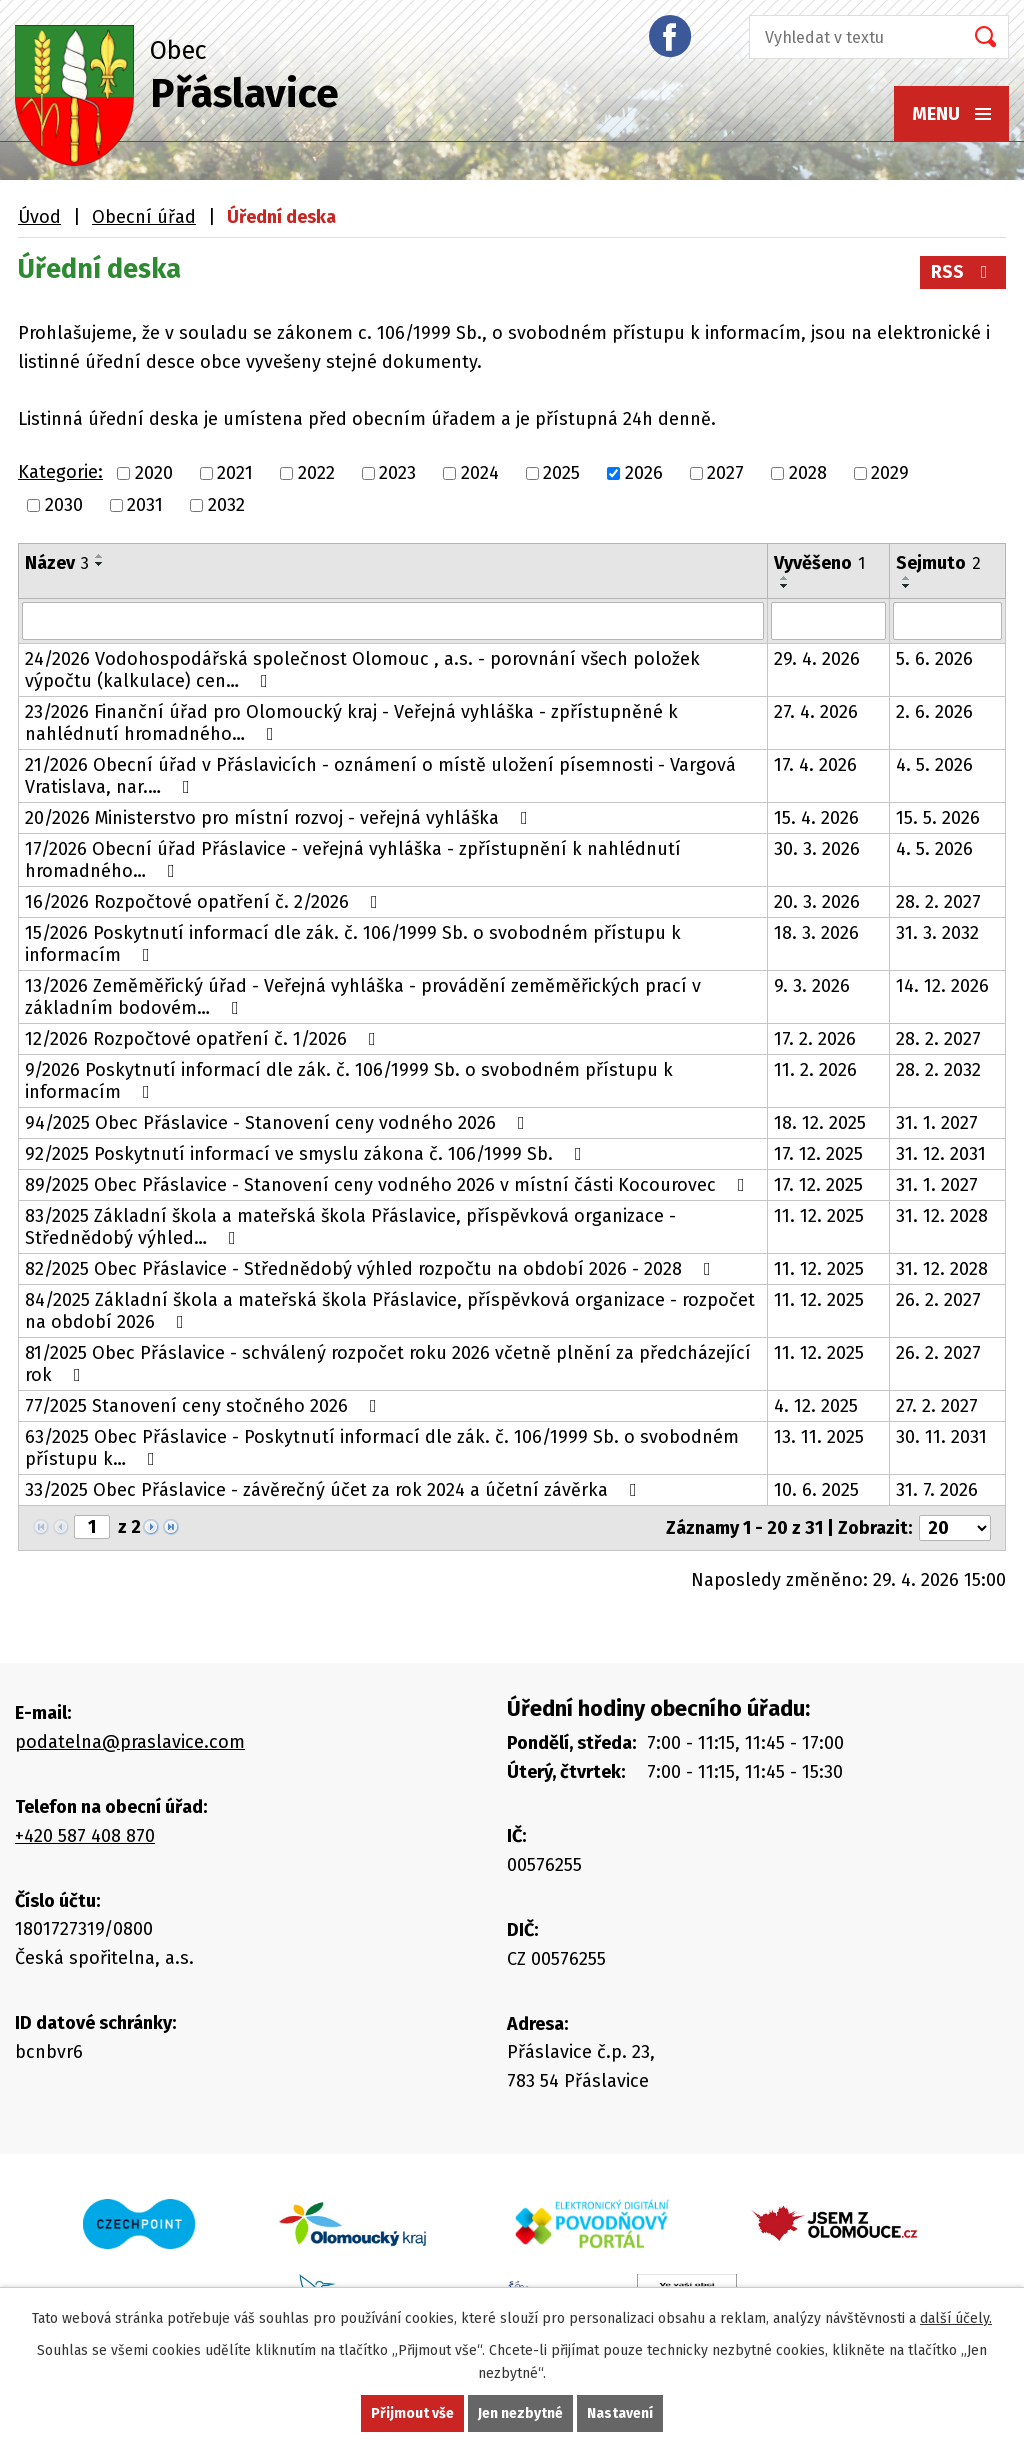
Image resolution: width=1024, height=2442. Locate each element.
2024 (480, 473)
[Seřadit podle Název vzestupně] (100, 556)
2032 (226, 505)
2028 (808, 473)
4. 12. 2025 (816, 1406)
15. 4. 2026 (816, 818)
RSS (963, 272)
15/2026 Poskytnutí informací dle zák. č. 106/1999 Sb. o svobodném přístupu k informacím (353, 944)
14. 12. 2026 (942, 986)
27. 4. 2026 (816, 712)
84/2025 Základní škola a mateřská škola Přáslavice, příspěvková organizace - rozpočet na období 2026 (390, 1311)
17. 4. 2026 (815, 765)
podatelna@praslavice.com (130, 1742)
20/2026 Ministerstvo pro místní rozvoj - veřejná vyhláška (280, 818)
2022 (316, 473)
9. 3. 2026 (812, 986)
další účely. (956, 2318)
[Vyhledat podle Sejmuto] (947, 621)
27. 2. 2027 (937, 1406)
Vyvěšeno (819, 563)
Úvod (39, 217)
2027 (725, 473)
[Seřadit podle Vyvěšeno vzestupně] (785, 578)
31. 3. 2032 (937, 933)
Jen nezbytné (520, 2413)
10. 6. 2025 (816, 1490)
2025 (561, 473)
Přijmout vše (412, 2413)
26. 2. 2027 (938, 1300)
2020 (154, 473)
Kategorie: (60, 472)
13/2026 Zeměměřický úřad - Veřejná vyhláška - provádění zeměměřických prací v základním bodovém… (363, 997)
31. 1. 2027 (937, 1123)
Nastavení (620, 2413)
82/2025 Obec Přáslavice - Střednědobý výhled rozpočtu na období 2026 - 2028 (372, 1269)
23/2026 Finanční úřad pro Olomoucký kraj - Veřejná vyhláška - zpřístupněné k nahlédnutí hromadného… (351, 723)
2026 (644, 473)
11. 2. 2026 (815, 1070)
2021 (235, 473)
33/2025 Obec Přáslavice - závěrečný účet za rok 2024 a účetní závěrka (335, 1490)
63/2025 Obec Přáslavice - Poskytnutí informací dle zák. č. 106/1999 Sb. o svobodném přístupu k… (382, 1448)
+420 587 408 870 (85, 1836)
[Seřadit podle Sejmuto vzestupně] (907, 578)
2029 (890, 473)
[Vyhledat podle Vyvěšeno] (828, 621)
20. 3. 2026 (817, 902)
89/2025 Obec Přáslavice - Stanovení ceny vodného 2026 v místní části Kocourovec (389, 1185)
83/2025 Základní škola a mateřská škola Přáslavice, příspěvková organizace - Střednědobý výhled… (350, 1227)
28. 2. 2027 (938, 902)
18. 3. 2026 (816, 933)
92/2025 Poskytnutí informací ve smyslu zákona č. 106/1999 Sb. (307, 1154)
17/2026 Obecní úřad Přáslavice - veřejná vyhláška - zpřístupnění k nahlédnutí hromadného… (353, 860)
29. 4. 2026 (817, 659)
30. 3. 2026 (817, 849)
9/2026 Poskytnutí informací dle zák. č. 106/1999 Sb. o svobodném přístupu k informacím (349, 1081)
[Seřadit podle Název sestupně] (100, 564)
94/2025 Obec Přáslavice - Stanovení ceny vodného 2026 (279, 1123)
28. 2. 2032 (938, 1070)
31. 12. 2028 (942, 1216)
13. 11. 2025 (819, 1437)
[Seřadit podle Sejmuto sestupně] (907, 586)
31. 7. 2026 (937, 1490)
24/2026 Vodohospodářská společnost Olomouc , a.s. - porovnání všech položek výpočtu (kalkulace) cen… (362, 670)
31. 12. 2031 (941, 1154)
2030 (64, 505)
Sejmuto (938, 563)
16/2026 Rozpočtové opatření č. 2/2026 (205, 902)
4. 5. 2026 (934, 765)
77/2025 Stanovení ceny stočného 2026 (205, 1406)
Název (57, 563)
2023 (397, 473)
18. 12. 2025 (820, 1123)
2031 (145, 505)
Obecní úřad (144, 217)
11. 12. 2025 (819, 1216)
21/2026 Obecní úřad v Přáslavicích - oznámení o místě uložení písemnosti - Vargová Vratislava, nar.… (380, 776)
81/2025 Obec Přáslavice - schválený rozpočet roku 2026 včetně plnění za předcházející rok (388, 1364)
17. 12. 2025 (818, 1154)
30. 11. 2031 (941, 1437)
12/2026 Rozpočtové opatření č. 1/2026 (204, 1039)
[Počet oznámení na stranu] (955, 1528)
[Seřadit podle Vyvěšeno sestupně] (785, 586)
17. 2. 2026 (815, 1039)
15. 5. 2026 (938, 818)
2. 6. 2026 (934, 712)
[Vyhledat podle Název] (393, 621)
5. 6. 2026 (934, 659)
